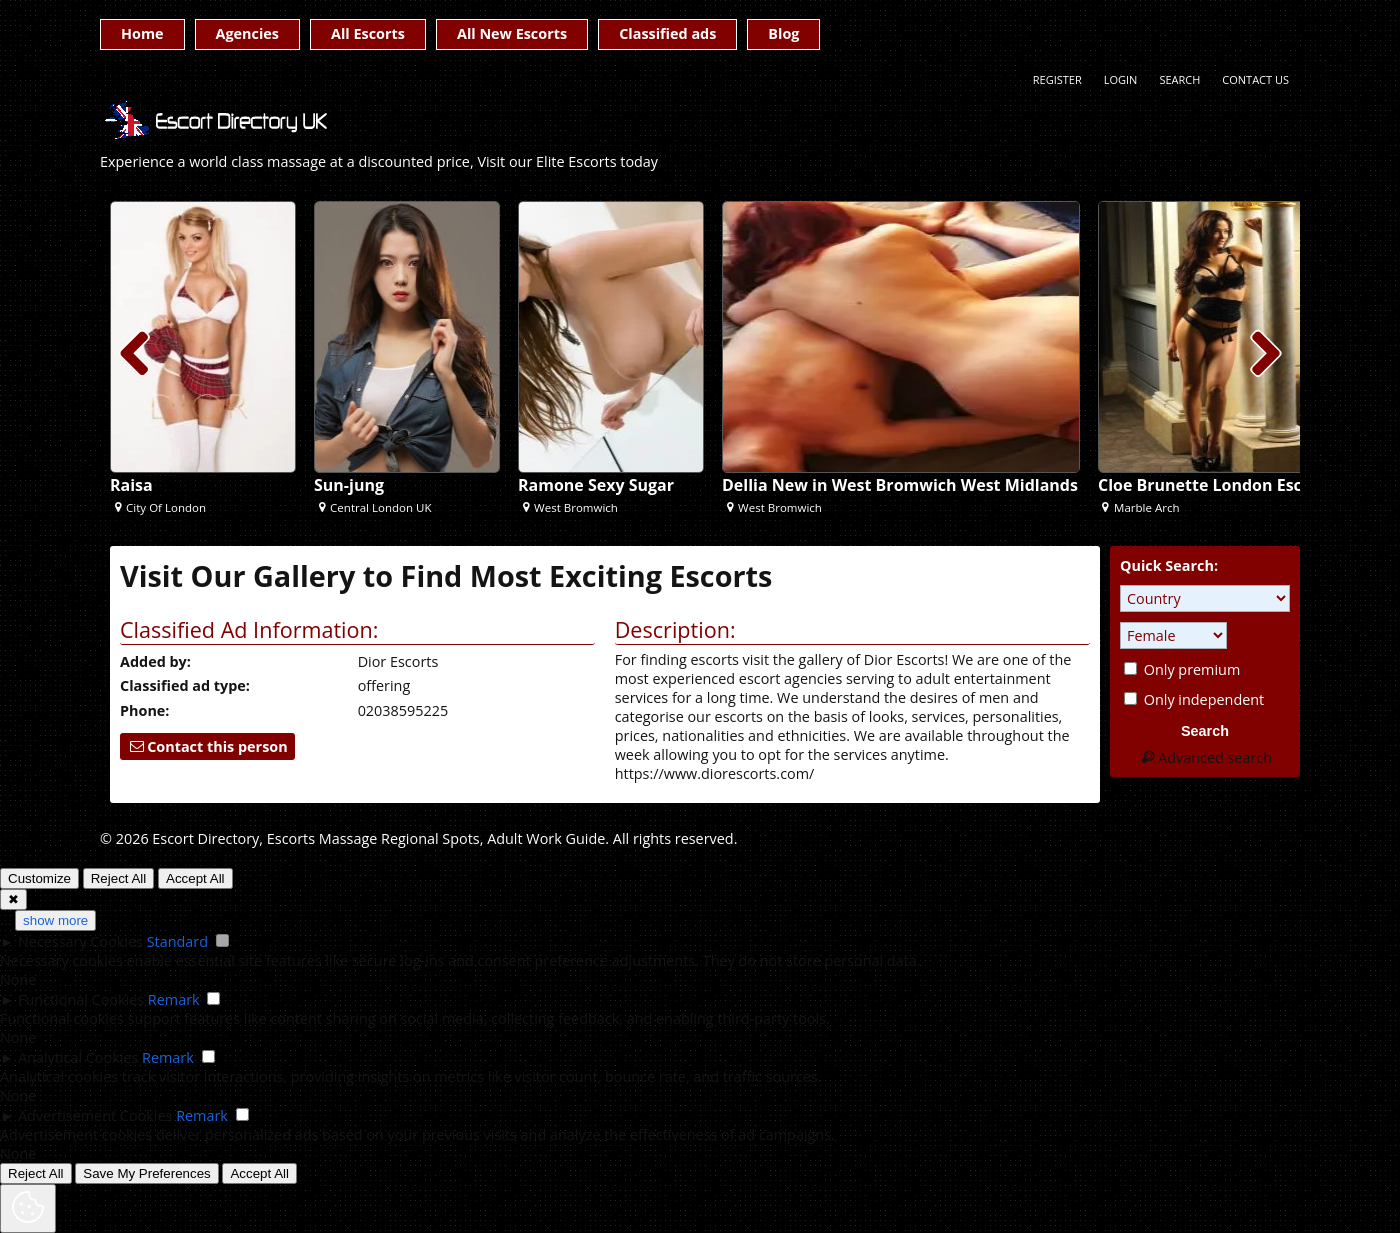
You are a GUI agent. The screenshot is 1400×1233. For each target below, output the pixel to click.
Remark (174, 999)
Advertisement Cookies (95, 1115)
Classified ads (667, 33)
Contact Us (1255, 79)
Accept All (195, 878)
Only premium (1182, 669)
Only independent (1194, 699)
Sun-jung (349, 485)
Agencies (247, 33)
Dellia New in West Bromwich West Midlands (900, 485)
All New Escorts (512, 33)
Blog (783, 33)
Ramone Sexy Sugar (596, 485)
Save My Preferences (146, 1173)
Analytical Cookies (78, 1057)
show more (55, 920)
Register (1057, 79)
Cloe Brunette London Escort (1212, 485)
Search (1179, 79)
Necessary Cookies (80, 941)
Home (142, 33)
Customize (39, 878)
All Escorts (368, 33)
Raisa (131, 485)
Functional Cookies (81, 999)
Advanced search (1205, 757)
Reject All (119, 878)
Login (1121, 79)
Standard (177, 941)
